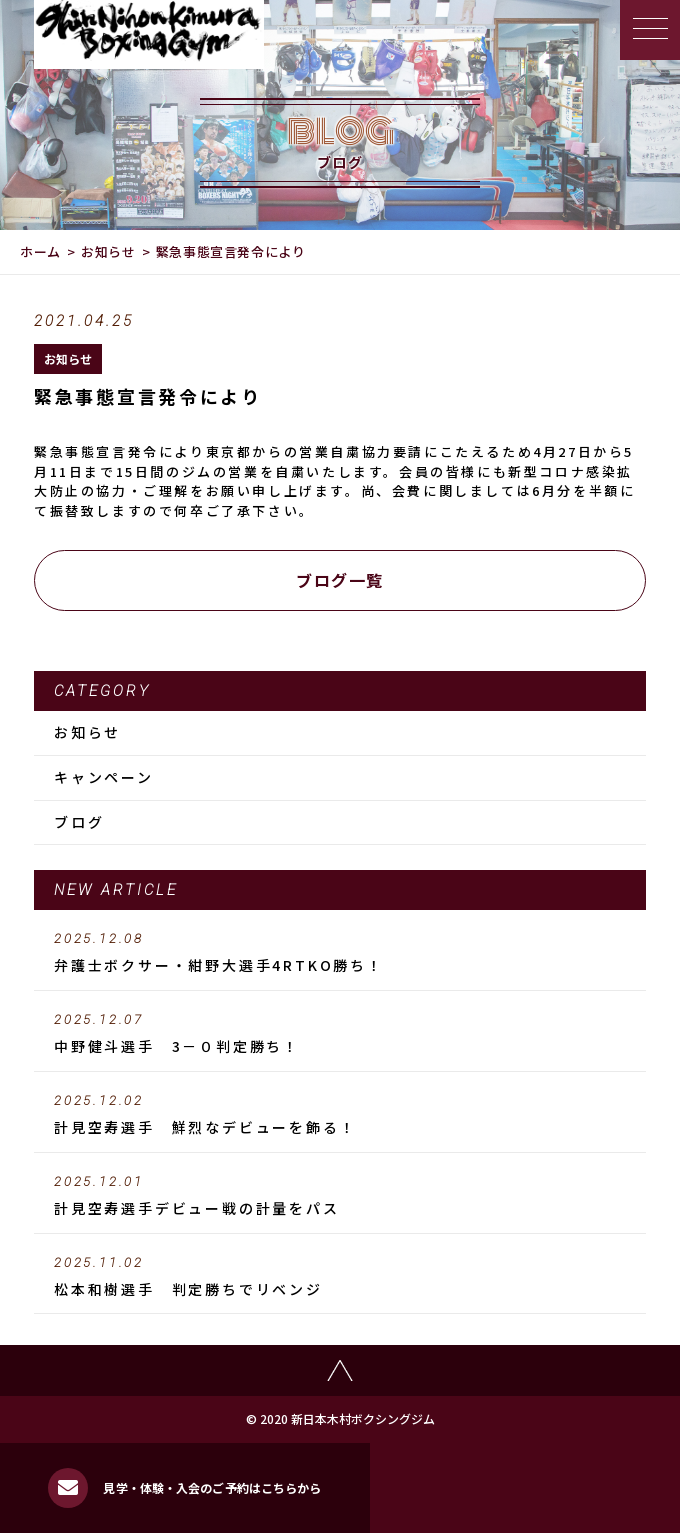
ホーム (40, 251)
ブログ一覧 (340, 580)
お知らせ (108, 251)
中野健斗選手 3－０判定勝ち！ (340, 1034)
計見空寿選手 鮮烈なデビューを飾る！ (340, 1115)
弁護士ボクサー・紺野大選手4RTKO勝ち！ (340, 953)
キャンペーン (104, 777)
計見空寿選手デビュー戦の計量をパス (340, 1196)
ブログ (79, 822)
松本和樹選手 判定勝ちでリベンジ (340, 1277)
